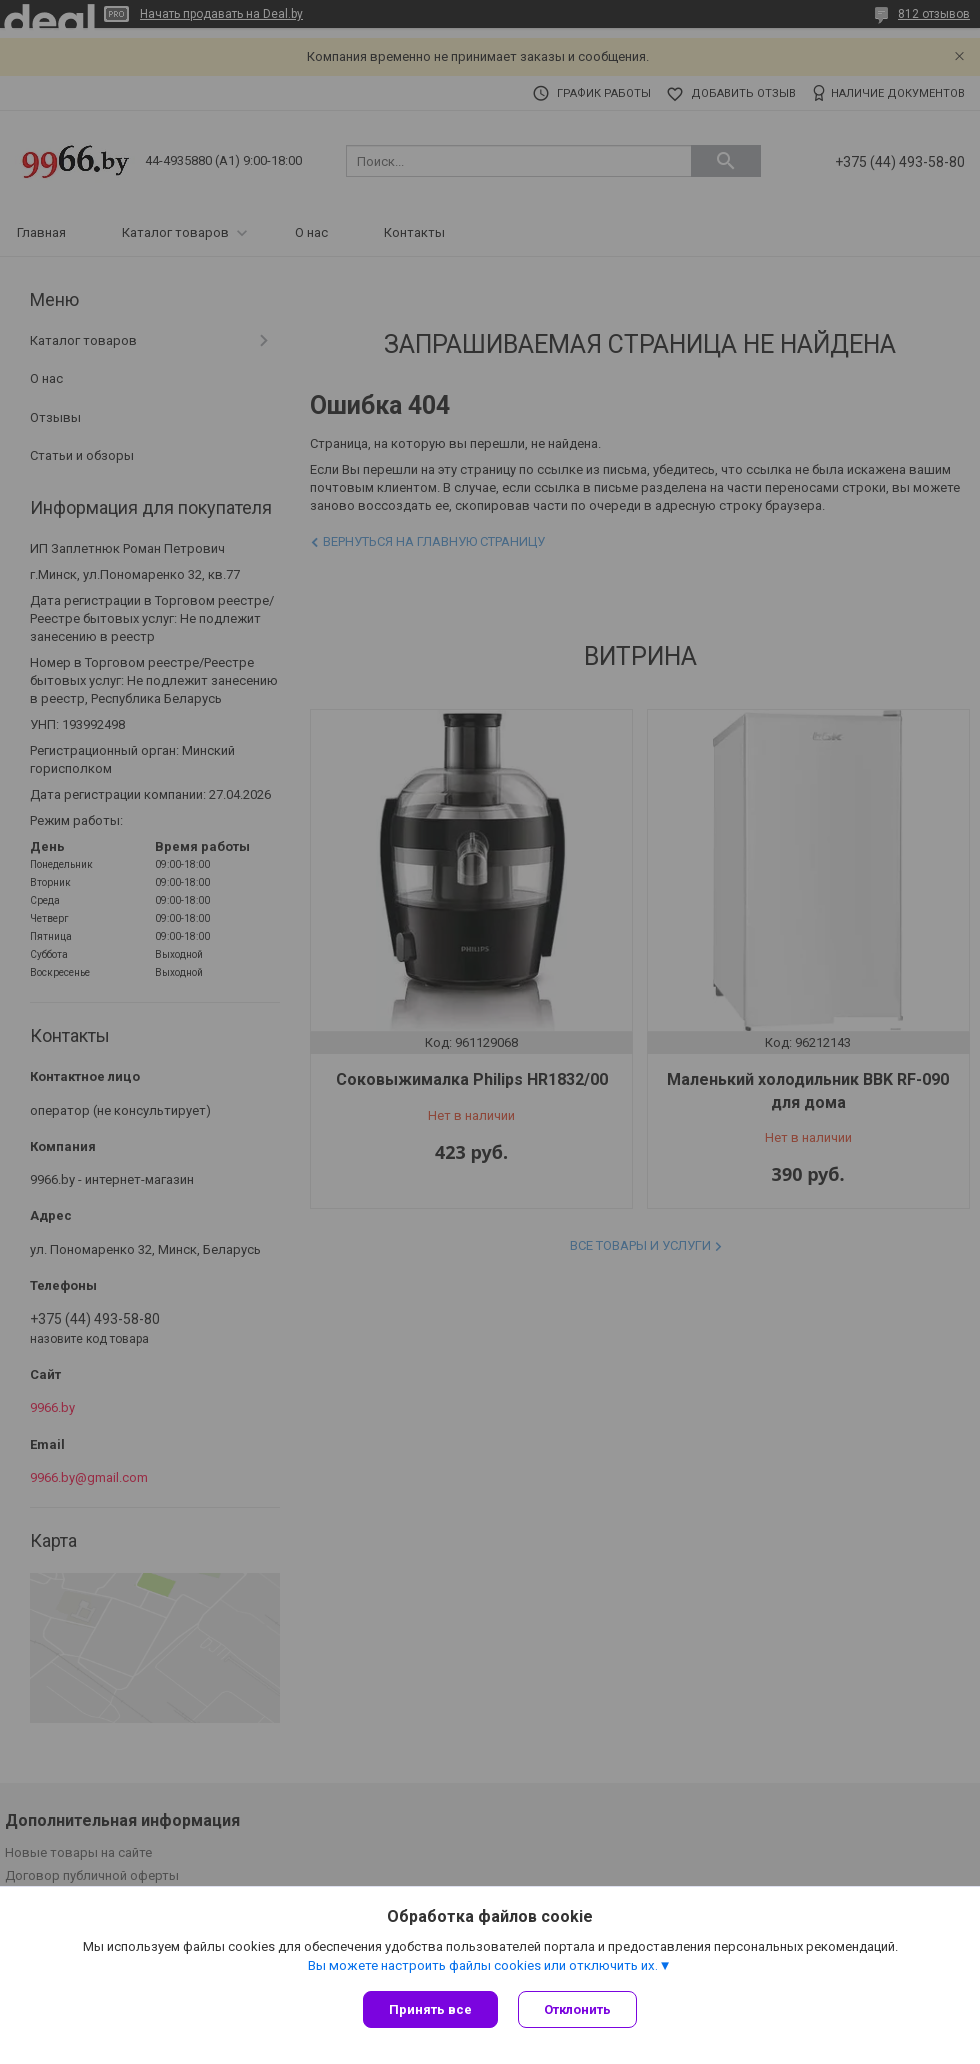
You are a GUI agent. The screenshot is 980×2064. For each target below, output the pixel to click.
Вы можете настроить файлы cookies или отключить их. (483, 1965)
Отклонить (577, 2009)
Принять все (430, 2009)
